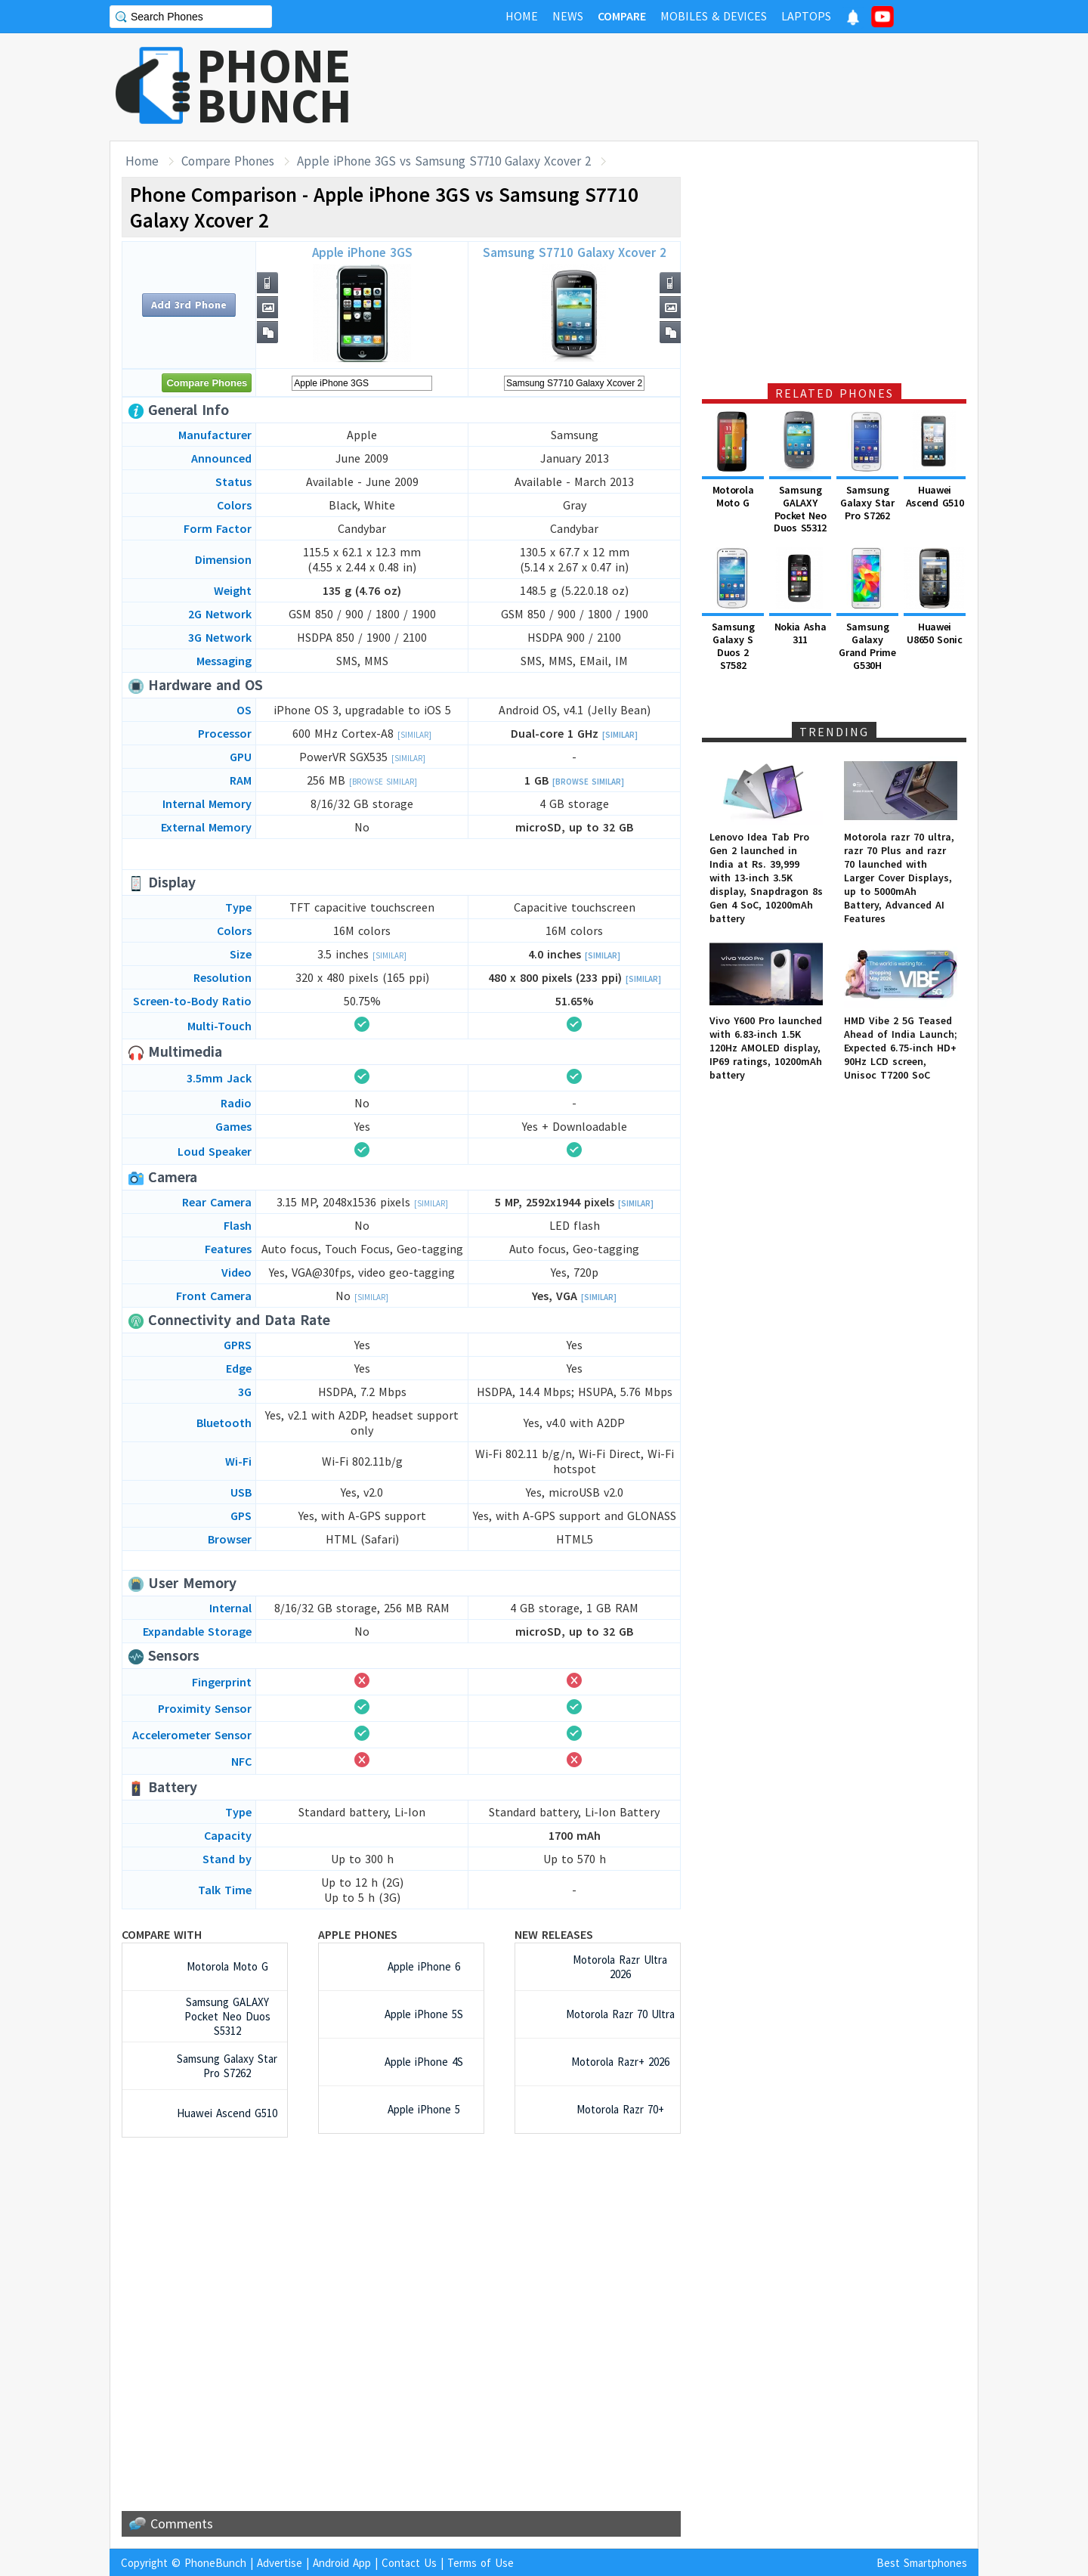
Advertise (279, 2563)
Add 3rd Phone (189, 304)
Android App (342, 2563)
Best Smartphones (921, 2563)
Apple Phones (357, 1934)
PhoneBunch (215, 2563)
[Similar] (414, 734)
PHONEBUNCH (274, 85)
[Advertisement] (703, 87)
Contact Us (409, 2563)
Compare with (162, 1934)
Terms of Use (480, 2563)
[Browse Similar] (383, 781)
